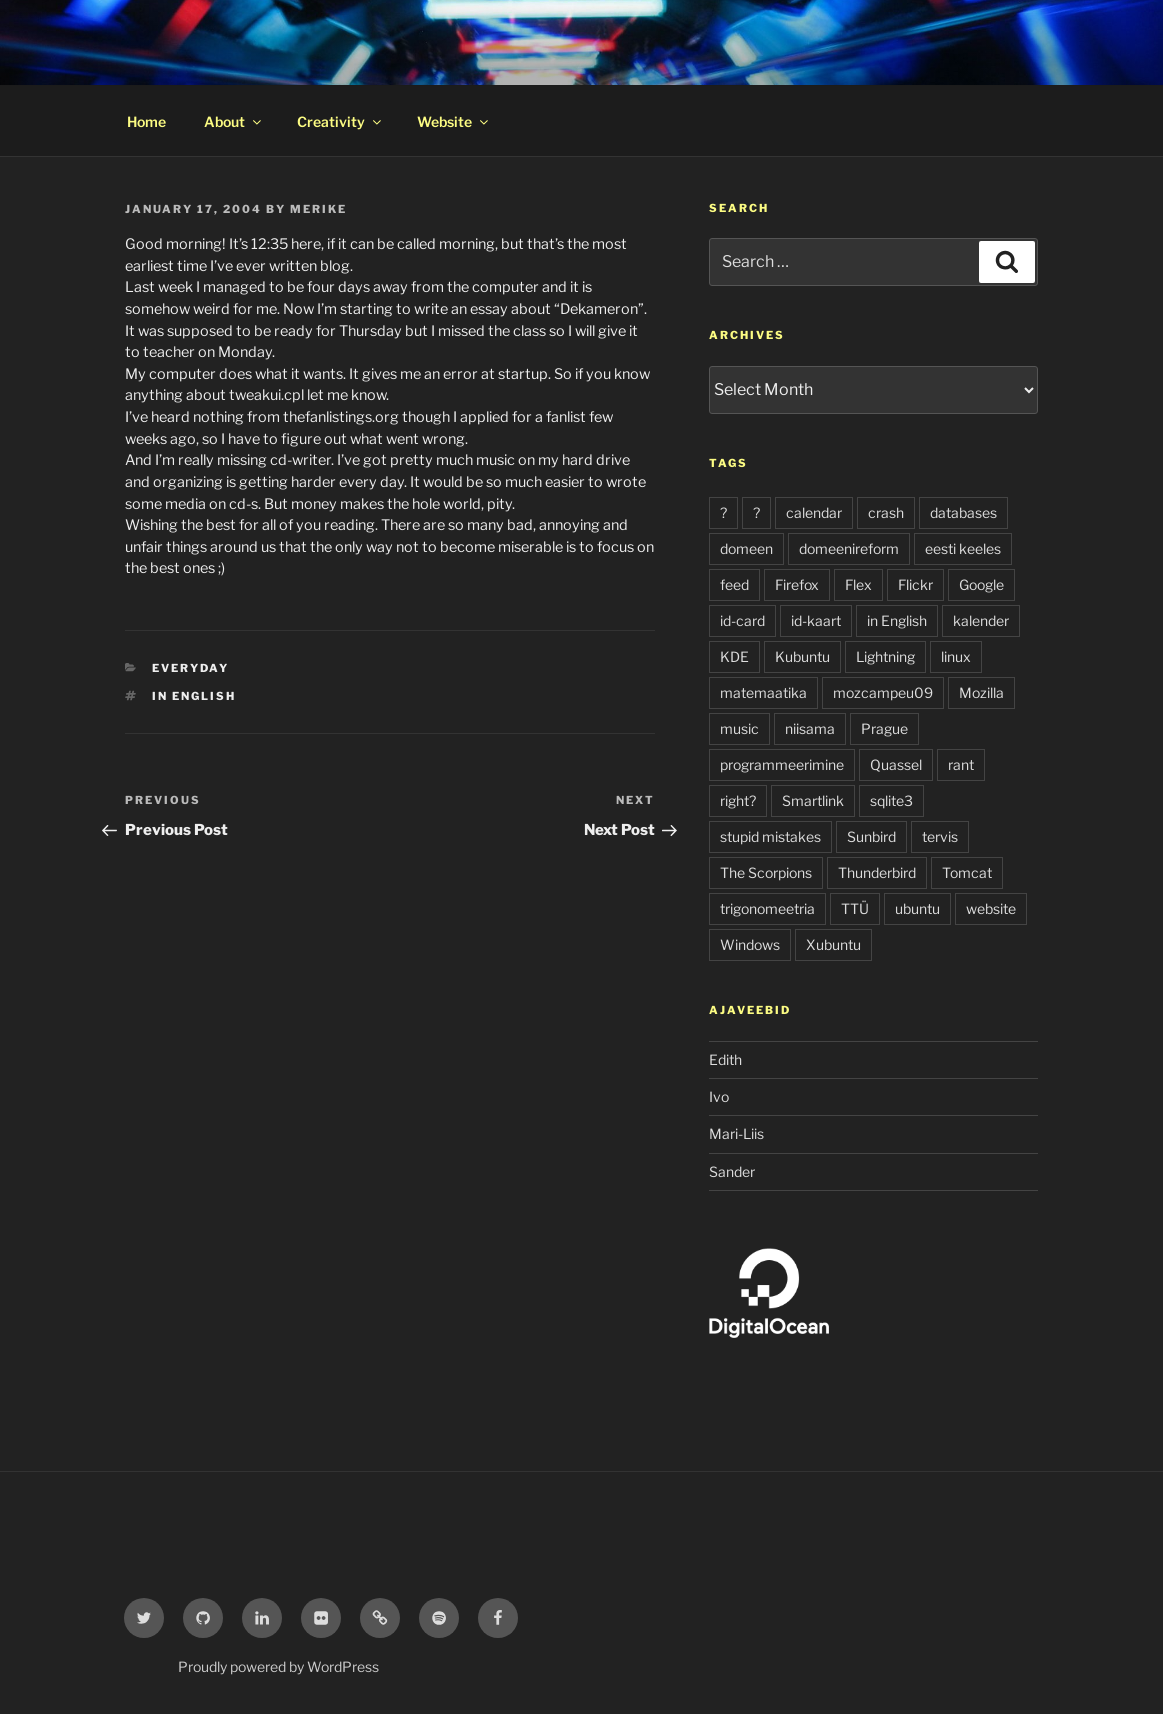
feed (734, 584)
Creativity (340, 121)
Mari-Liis (736, 1133)
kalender (981, 620)
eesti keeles (963, 548)
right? (738, 800)
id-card (742, 620)
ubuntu (917, 908)
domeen (746, 548)
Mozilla (981, 692)
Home (146, 121)
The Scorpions (766, 872)
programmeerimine (782, 764)
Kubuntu (802, 656)
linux (956, 656)
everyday (190, 668)
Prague (884, 728)
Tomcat (967, 872)
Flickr (915, 584)
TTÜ (855, 908)
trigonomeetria (767, 908)
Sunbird (871, 836)
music (739, 728)
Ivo (719, 1096)
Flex (858, 584)
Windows (750, 944)
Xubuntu (833, 944)
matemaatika (763, 692)
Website (454, 121)
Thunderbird (877, 872)
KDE (734, 656)
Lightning (885, 656)
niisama (810, 728)
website (991, 908)
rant (961, 764)
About (234, 121)
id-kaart (816, 620)
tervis (940, 836)
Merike (318, 209)
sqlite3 (891, 800)
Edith (725, 1059)
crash (886, 512)
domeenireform (849, 548)
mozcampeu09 (883, 692)
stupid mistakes (770, 836)
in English (194, 696)
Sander (732, 1171)
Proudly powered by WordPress (278, 1666)
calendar (814, 512)
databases (963, 512)
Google (981, 584)
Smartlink (813, 800)
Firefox (797, 584)
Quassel (896, 764)
